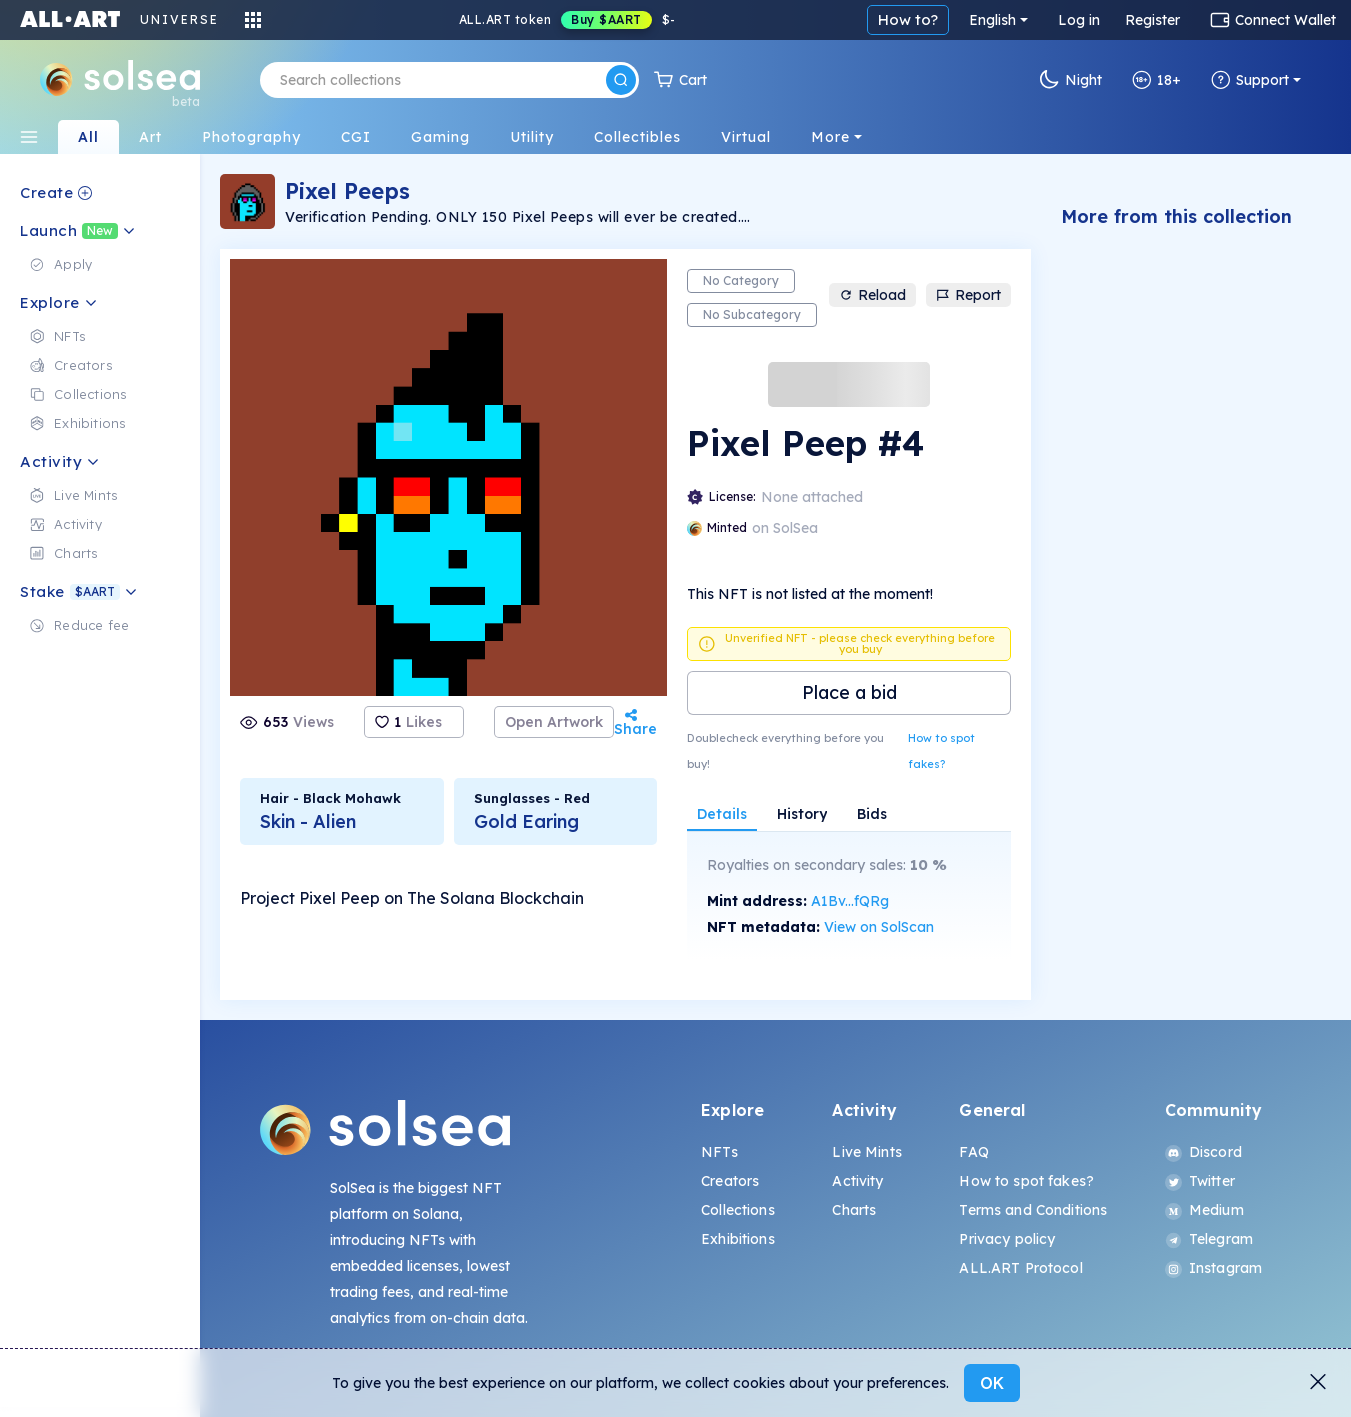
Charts (854, 1210)
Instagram (1213, 1268)
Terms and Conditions (1033, 1210)
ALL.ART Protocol (1020, 1268)
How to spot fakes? (941, 751)
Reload (872, 295)
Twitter (1200, 1181)
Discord (1203, 1152)
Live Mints (866, 1152)
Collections (738, 1210)
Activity (857, 1181)
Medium (1204, 1210)
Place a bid (849, 692)
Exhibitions (738, 1239)
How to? (908, 19)
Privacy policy (1007, 1239)
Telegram (1209, 1239)
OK (992, 1383)
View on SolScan (879, 927)
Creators (730, 1181)
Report (968, 295)
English (992, 20)
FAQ (973, 1152)
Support (1250, 80)
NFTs (719, 1152)
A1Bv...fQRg (850, 901)
